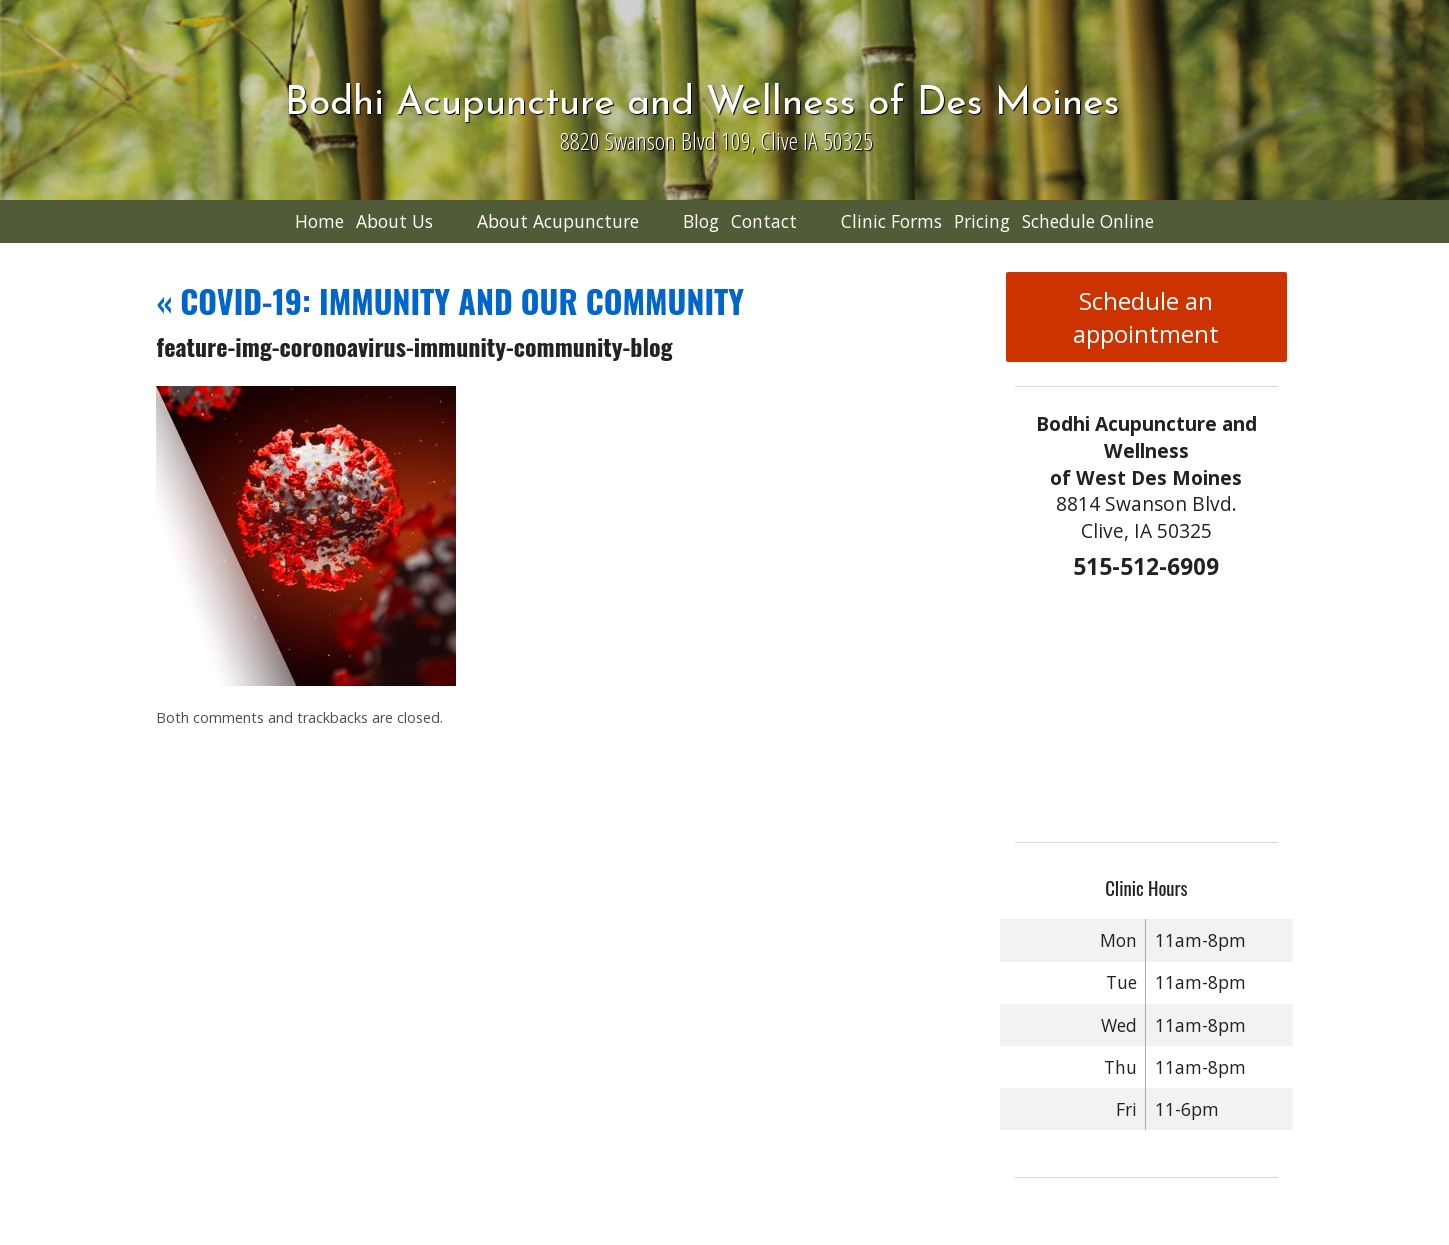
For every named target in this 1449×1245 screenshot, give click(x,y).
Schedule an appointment (1146, 317)
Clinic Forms (891, 221)
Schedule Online (1088, 221)
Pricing (982, 221)
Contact (764, 221)
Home (319, 221)
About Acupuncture (558, 221)
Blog (701, 221)
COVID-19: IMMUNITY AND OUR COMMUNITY (450, 300)
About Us (394, 221)
